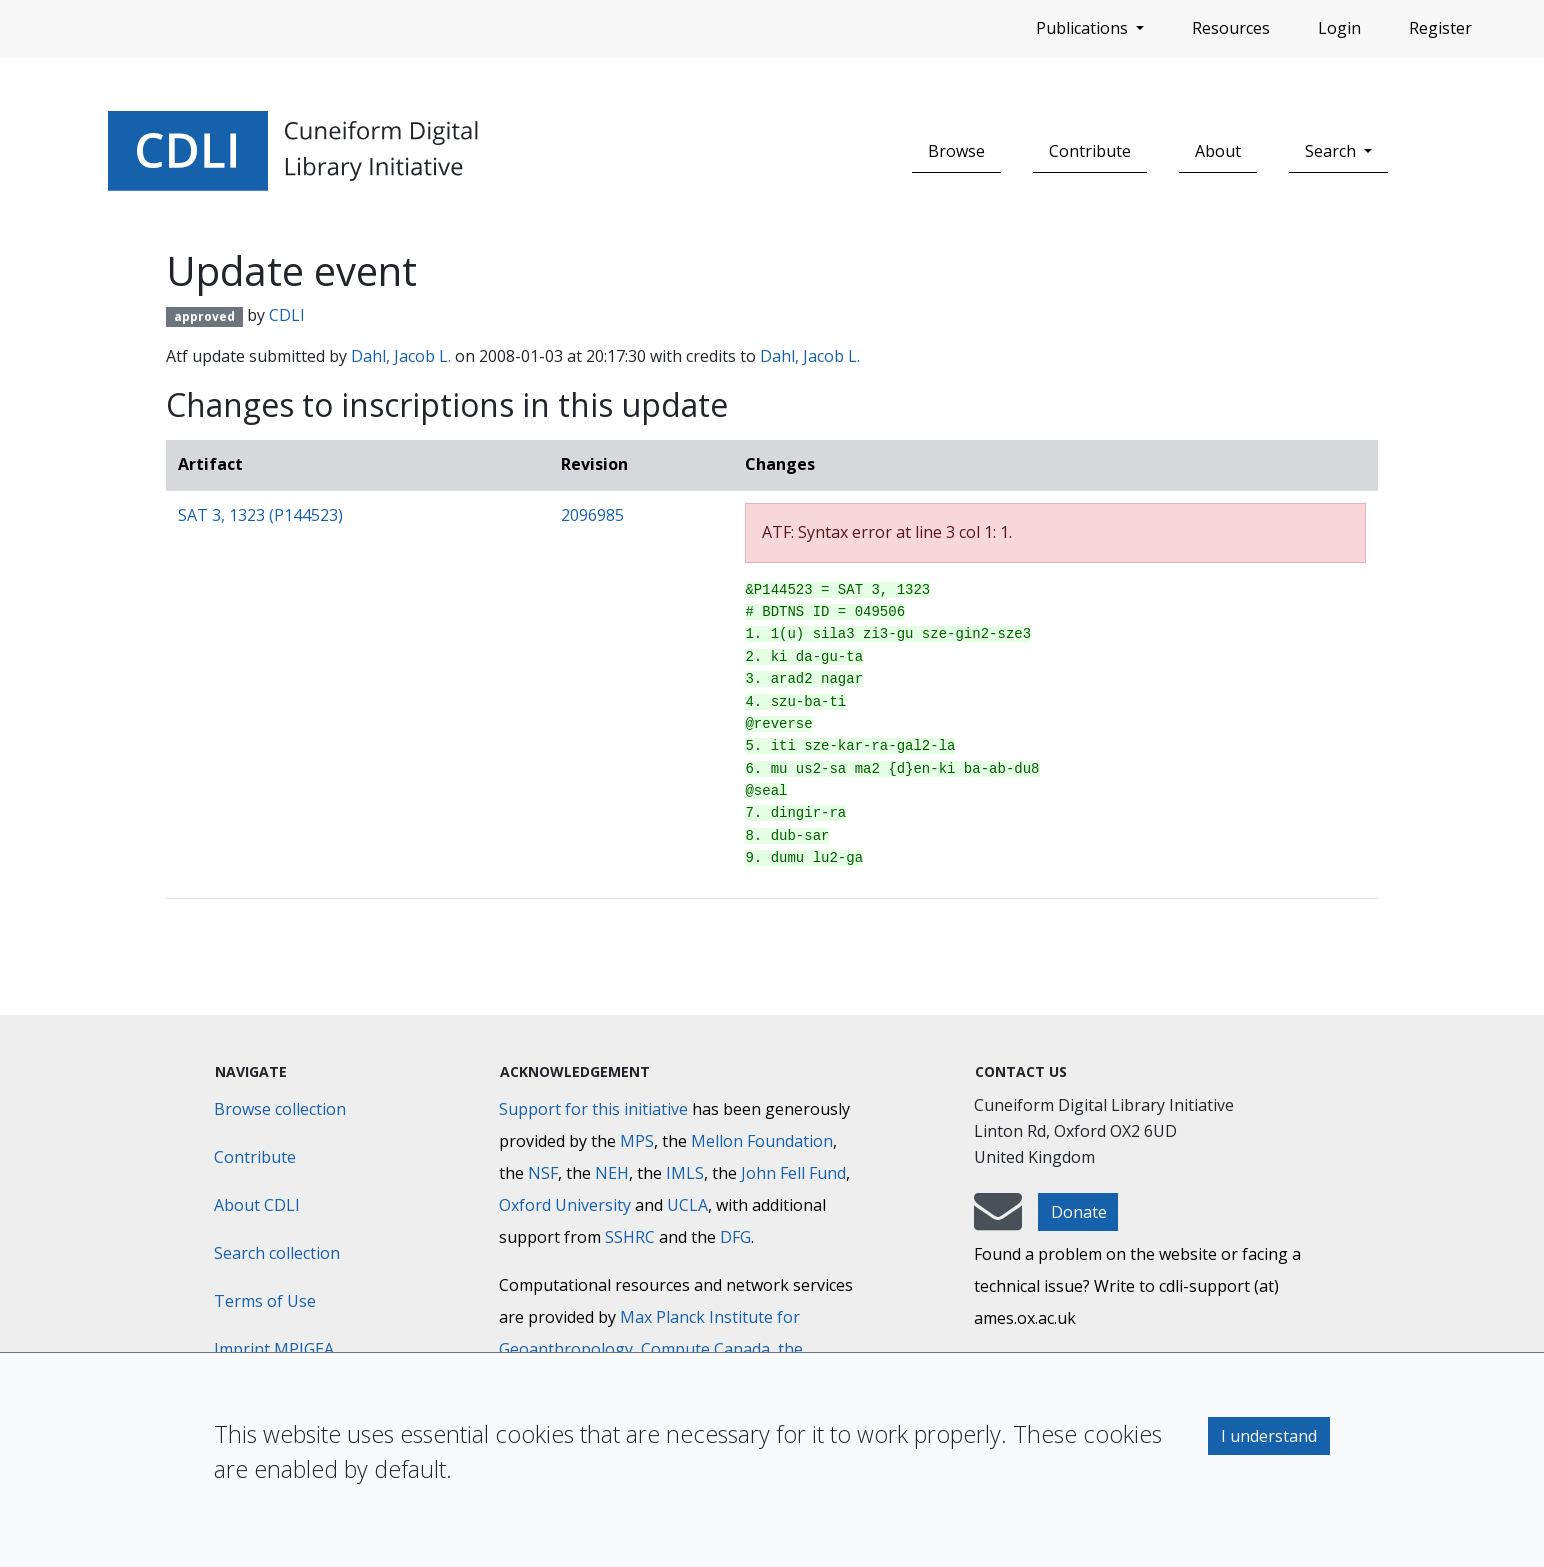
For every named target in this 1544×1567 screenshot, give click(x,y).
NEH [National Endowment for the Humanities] (612, 1173)
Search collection (277, 1253)
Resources (1231, 28)
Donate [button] (1079, 1212)
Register (1440, 28)
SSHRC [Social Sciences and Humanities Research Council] (630, 1237)
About (1218, 151)
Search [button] (1332, 151)
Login (1339, 28)
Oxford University (565, 1205)
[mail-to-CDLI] (998, 1221)
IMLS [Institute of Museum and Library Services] (685, 1173)
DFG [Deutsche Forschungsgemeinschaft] (735, 1237)
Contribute (1090, 151)
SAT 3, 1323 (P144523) (260, 515)
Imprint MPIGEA (274, 1349)
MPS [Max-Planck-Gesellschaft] (637, 1141)
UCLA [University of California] (687, 1205)
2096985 (592, 515)
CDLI (287, 315)
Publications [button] (1084, 28)
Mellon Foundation (762, 1141)
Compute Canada (705, 1349)
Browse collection (280, 1109)
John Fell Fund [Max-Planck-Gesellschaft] (793, 1173)
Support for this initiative (593, 1109)
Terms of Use (265, 1301)
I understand (1269, 1436)
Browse (956, 151)
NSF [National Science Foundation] (543, 1173)
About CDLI (257, 1205)
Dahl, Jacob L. (401, 356)
